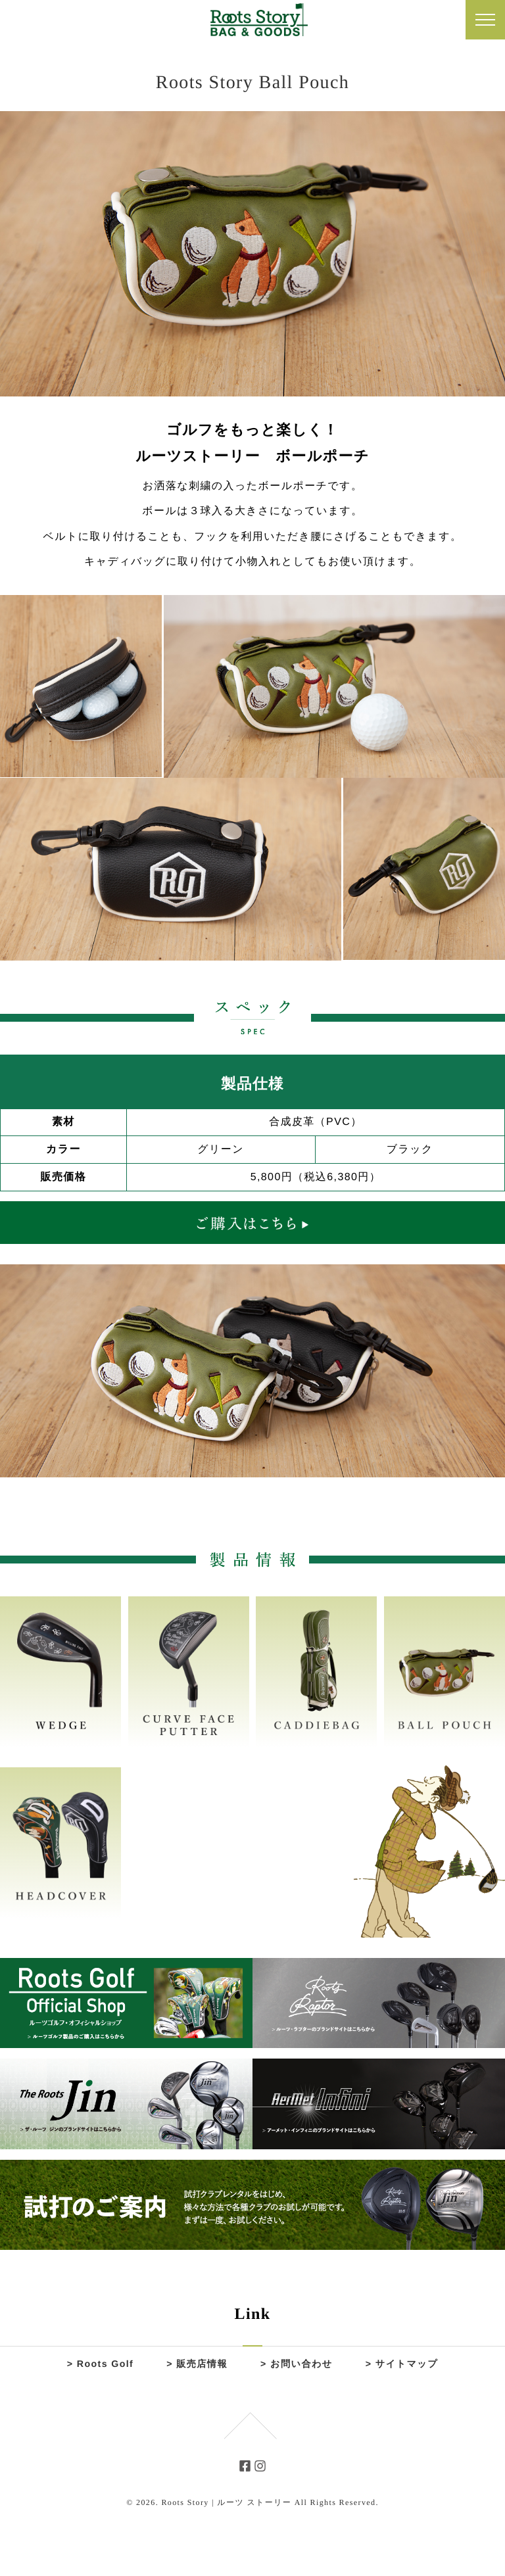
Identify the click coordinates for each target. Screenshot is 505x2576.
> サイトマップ (401, 2363)
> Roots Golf (100, 2363)
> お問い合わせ (297, 2363)
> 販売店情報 (197, 2363)
